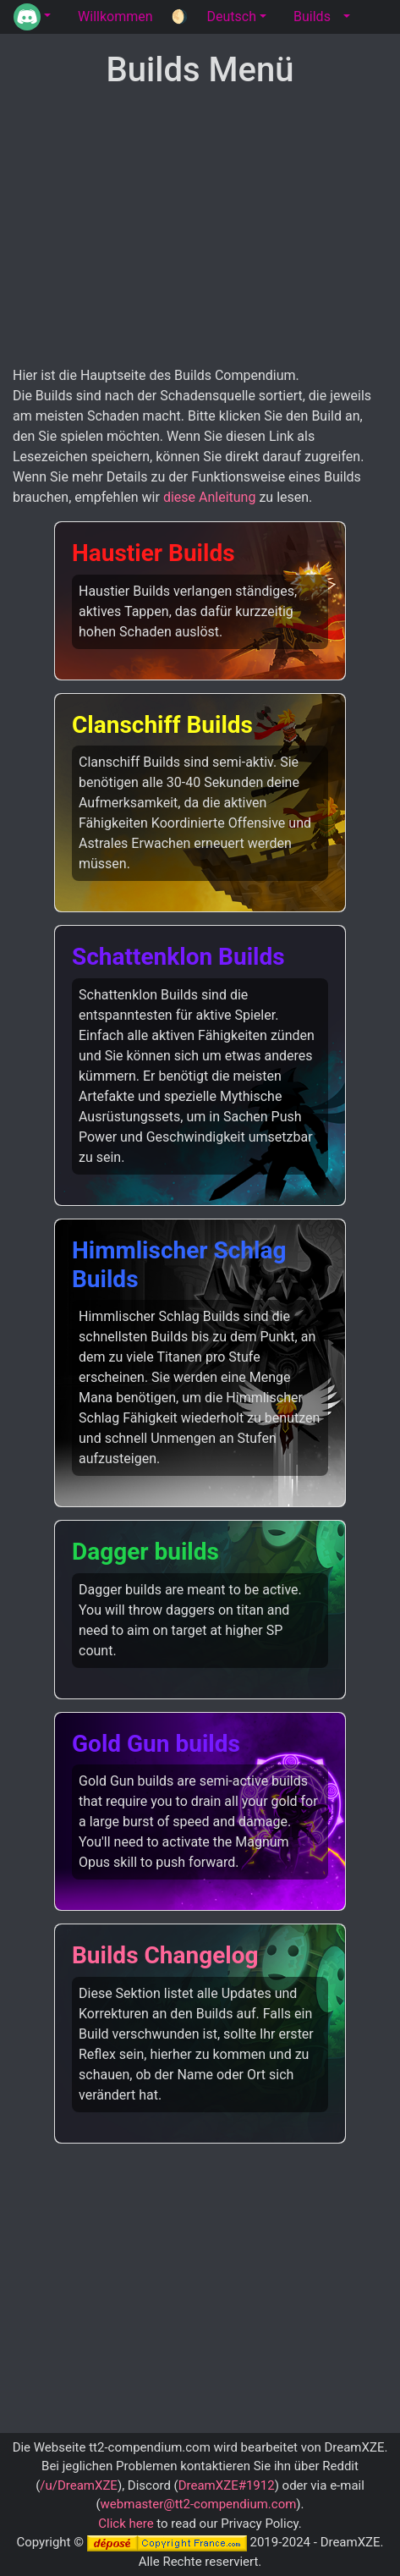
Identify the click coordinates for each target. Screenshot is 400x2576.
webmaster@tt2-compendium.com (199, 2504)
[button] (32, 17)
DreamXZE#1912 (226, 2485)
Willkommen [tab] (115, 16)
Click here (125, 2523)
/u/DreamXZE (79, 2485)
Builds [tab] (312, 16)
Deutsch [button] (230, 16)
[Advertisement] (200, 228)
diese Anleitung (209, 497)
